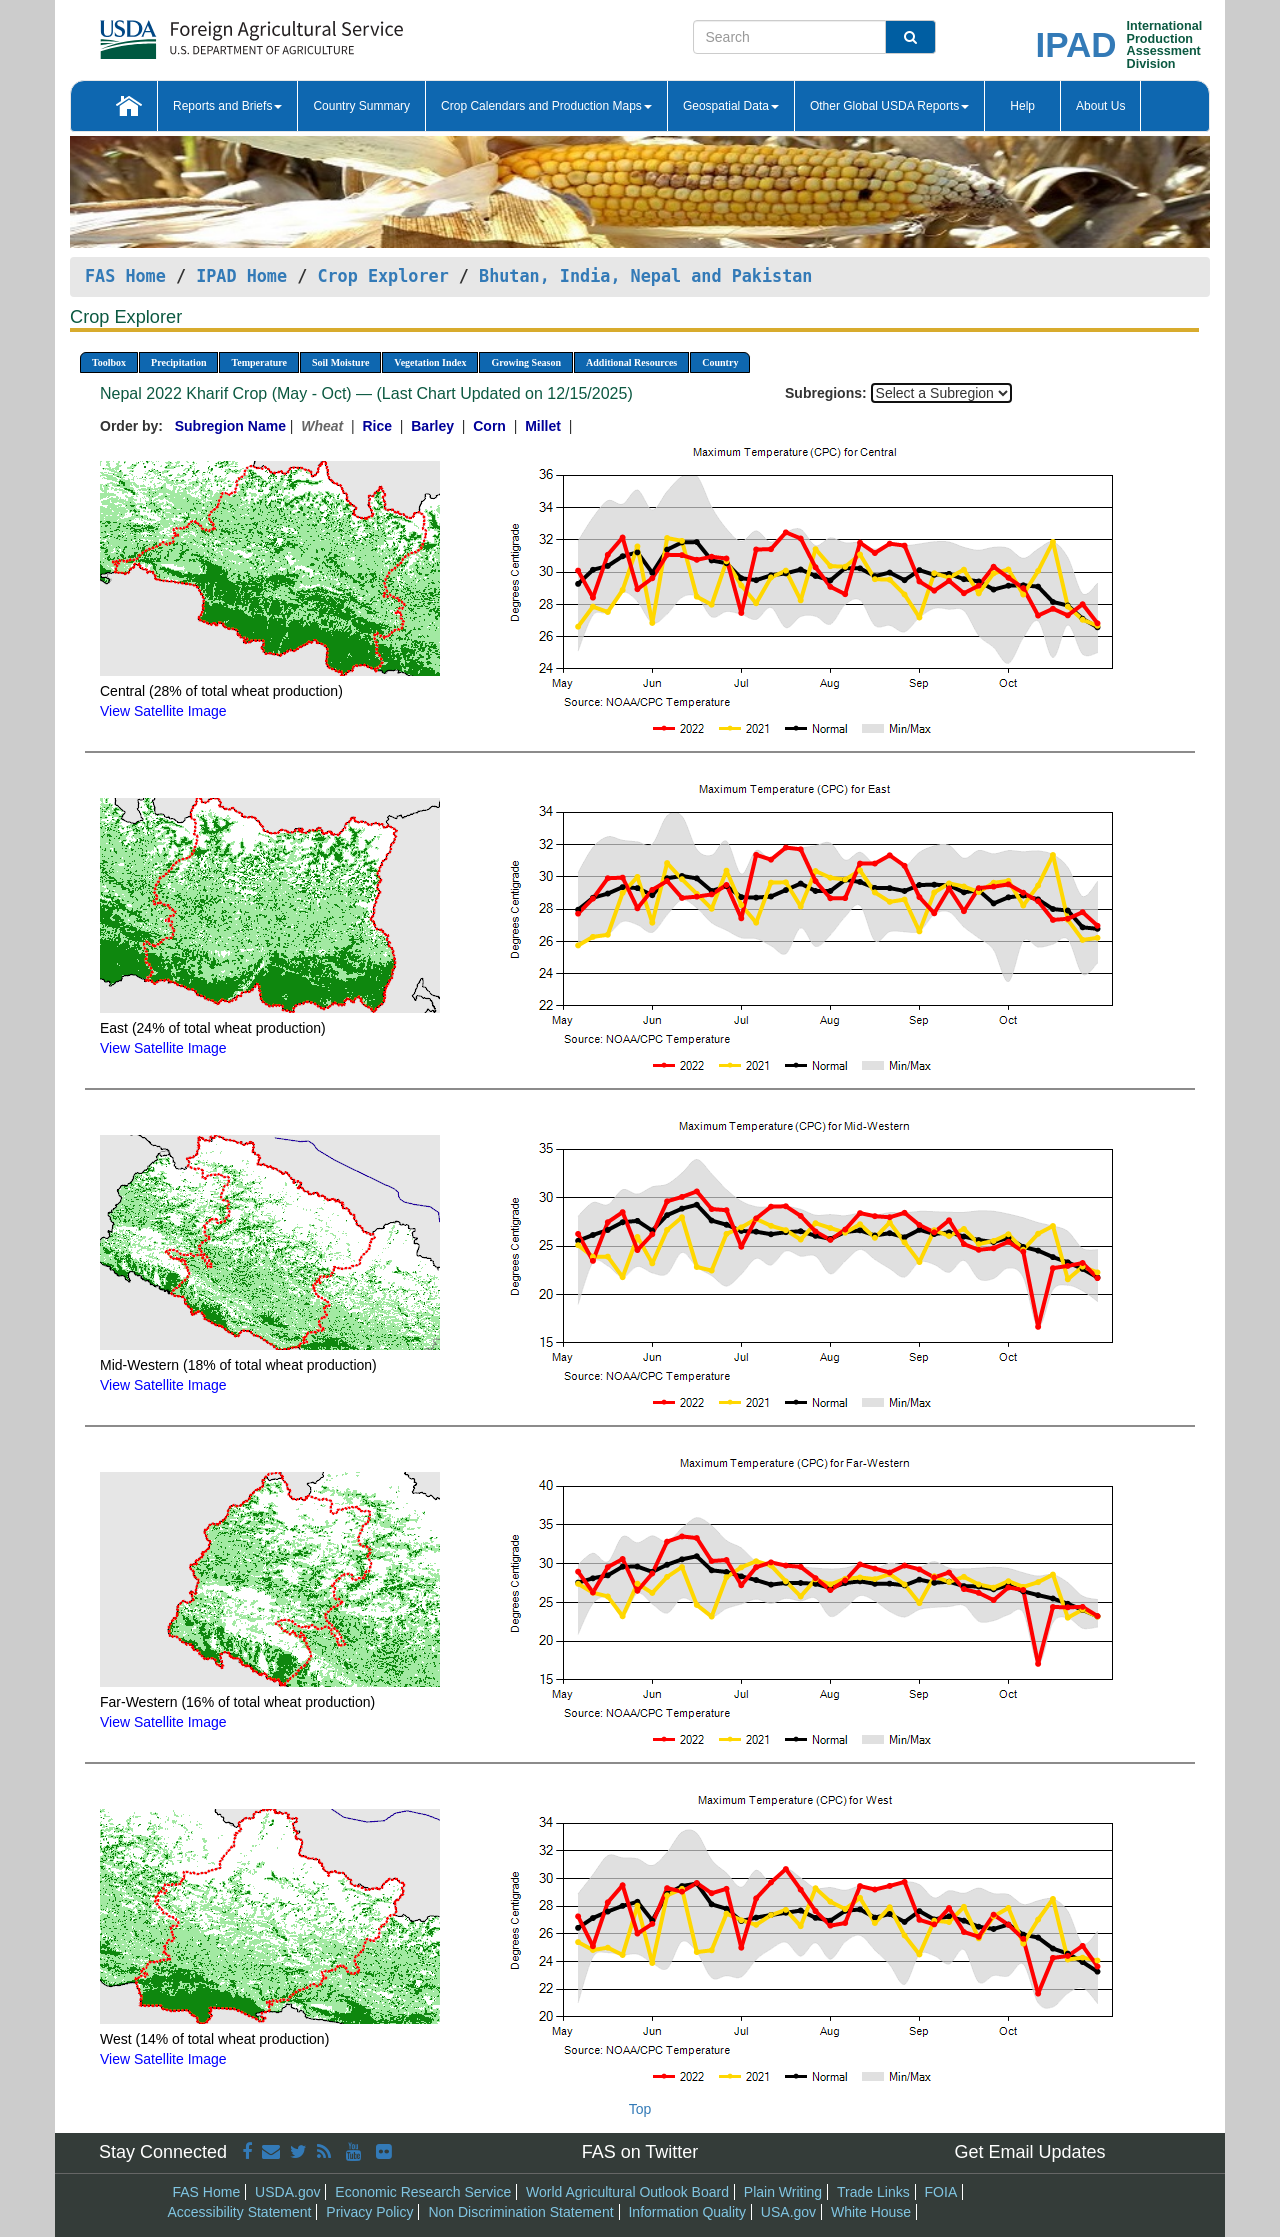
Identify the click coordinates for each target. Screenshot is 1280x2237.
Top (640, 2109)
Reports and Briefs (227, 106)
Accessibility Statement (240, 2212)
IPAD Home (241, 276)
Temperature (259, 362)
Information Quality (687, 2212)
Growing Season (526, 362)
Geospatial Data (731, 106)
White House (871, 2212)
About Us (1100, 106)
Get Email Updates (1029, 2152)
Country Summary (361, 106)
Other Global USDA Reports (889, 106)
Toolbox (109, 362)
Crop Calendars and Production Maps (546, 106)
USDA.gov (287, 2192)
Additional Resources (631, 362)
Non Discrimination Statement (520, 2212)
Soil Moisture (340, 362)
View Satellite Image (163, 711)
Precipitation (178, 362)
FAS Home (125, 276)
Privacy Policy (369, 2212)
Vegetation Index (430, 362)
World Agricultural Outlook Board (627, 2192)
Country (720, 362)
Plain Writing (783, 2192)
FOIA (941, 2192)
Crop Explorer (382, 276)
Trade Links (873, 2192)
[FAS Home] (201, 32)
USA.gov (788, 2212)
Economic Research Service (423, 2192)
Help (1022, 106)
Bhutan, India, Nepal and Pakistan (645, 276)
